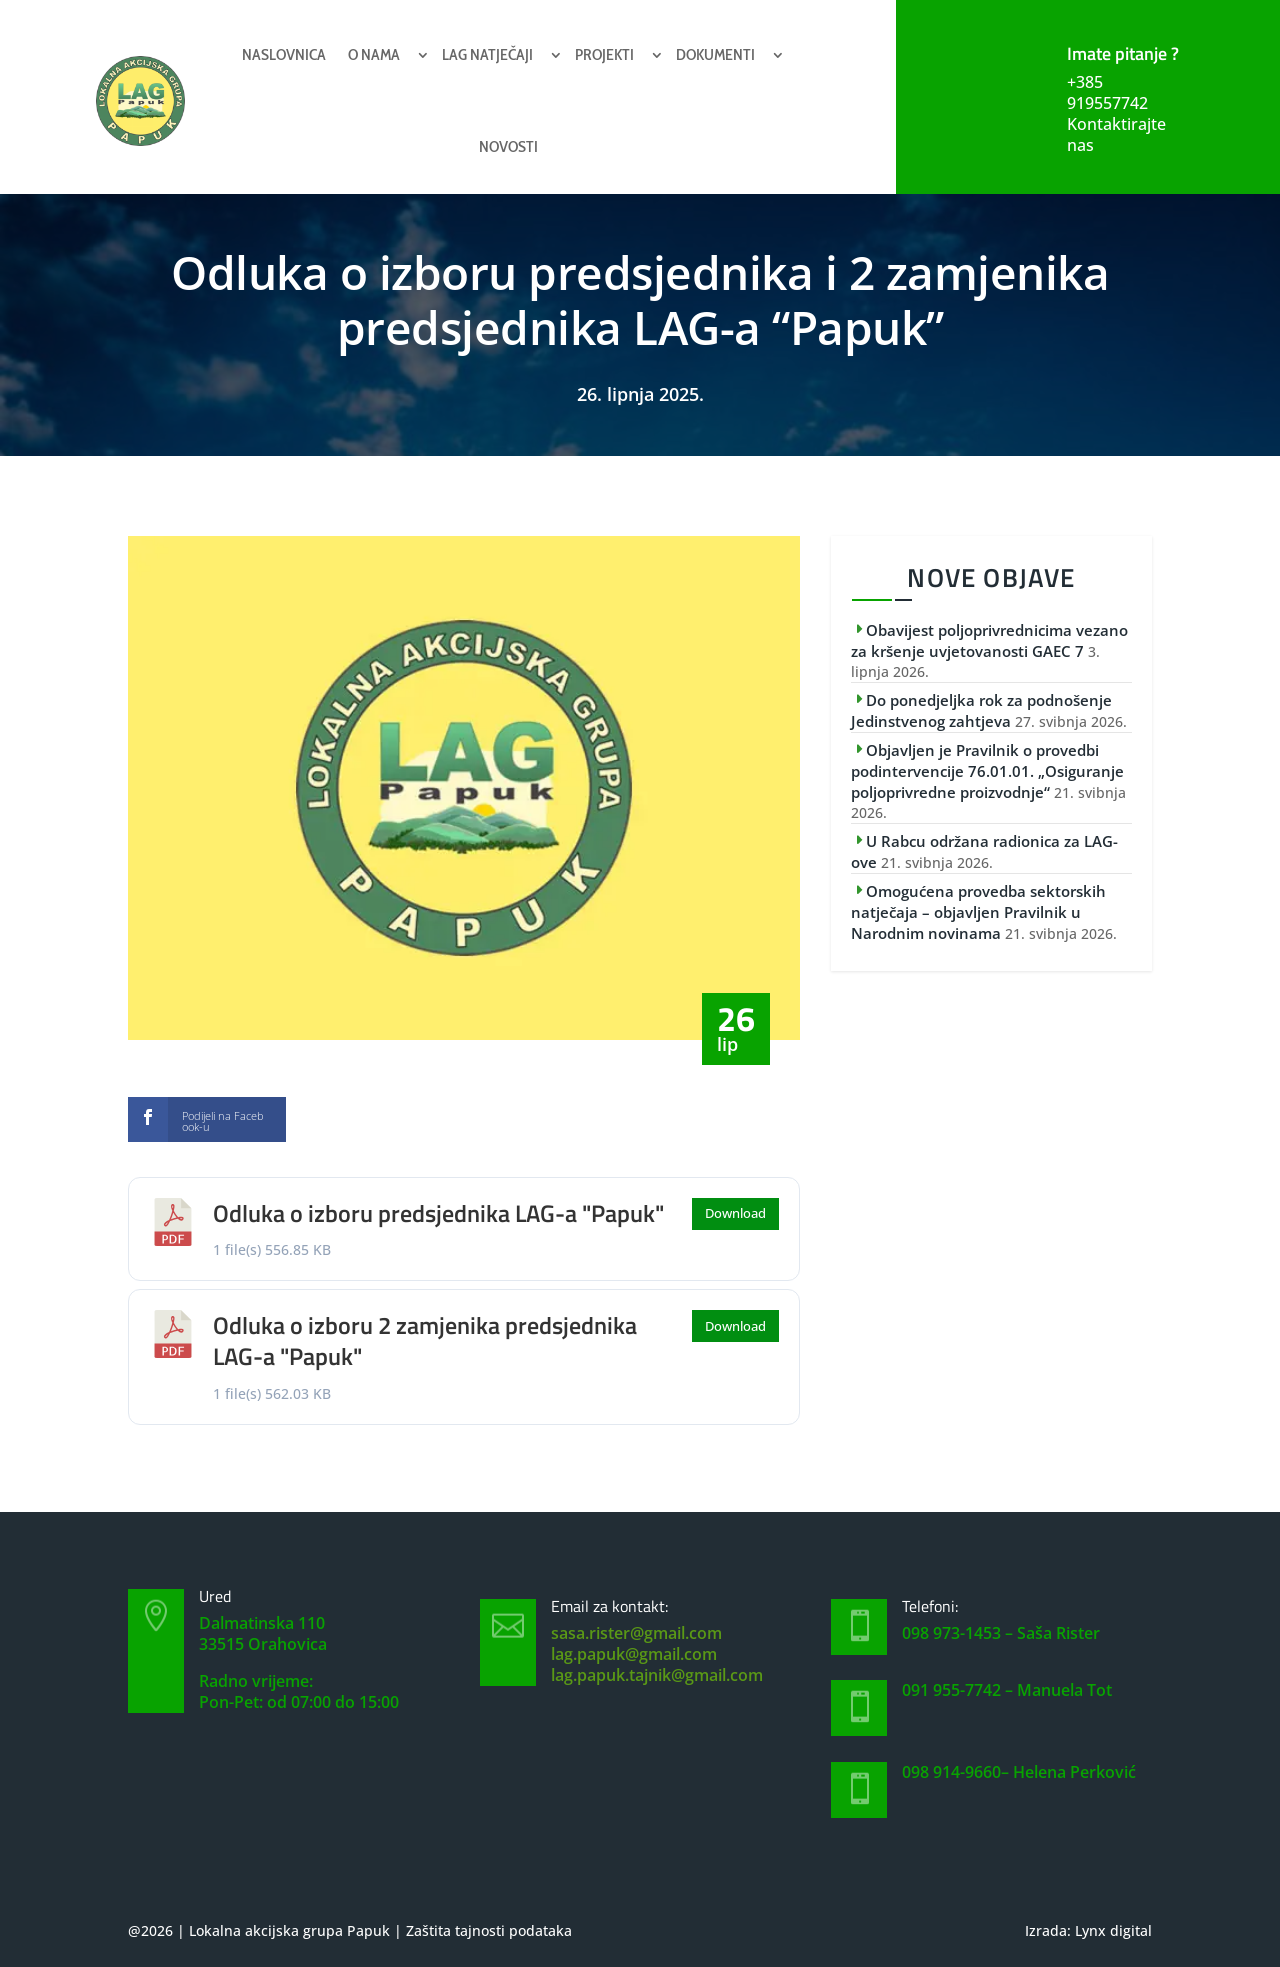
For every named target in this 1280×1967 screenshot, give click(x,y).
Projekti (604, 54)
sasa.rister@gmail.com (636, 1633)
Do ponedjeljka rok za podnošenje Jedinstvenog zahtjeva (981, 710)
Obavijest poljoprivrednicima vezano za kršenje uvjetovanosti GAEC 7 (989, 640)
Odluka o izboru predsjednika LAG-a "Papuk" (438, 1213)
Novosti (508, 146)
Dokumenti (715, 54)
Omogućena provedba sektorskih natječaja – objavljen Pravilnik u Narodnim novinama (978, 912)
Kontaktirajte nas (1116, 134)
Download (735, 1213)
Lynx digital (1113, 1930)
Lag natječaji (487, 54)
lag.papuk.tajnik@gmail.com (657, 1675)
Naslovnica (284, 54)
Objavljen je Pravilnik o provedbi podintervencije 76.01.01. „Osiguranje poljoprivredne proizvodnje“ (987, 771)
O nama (374, 54)
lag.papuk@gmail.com (634, 1654)
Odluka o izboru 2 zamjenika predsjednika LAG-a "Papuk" (425, 1340)
